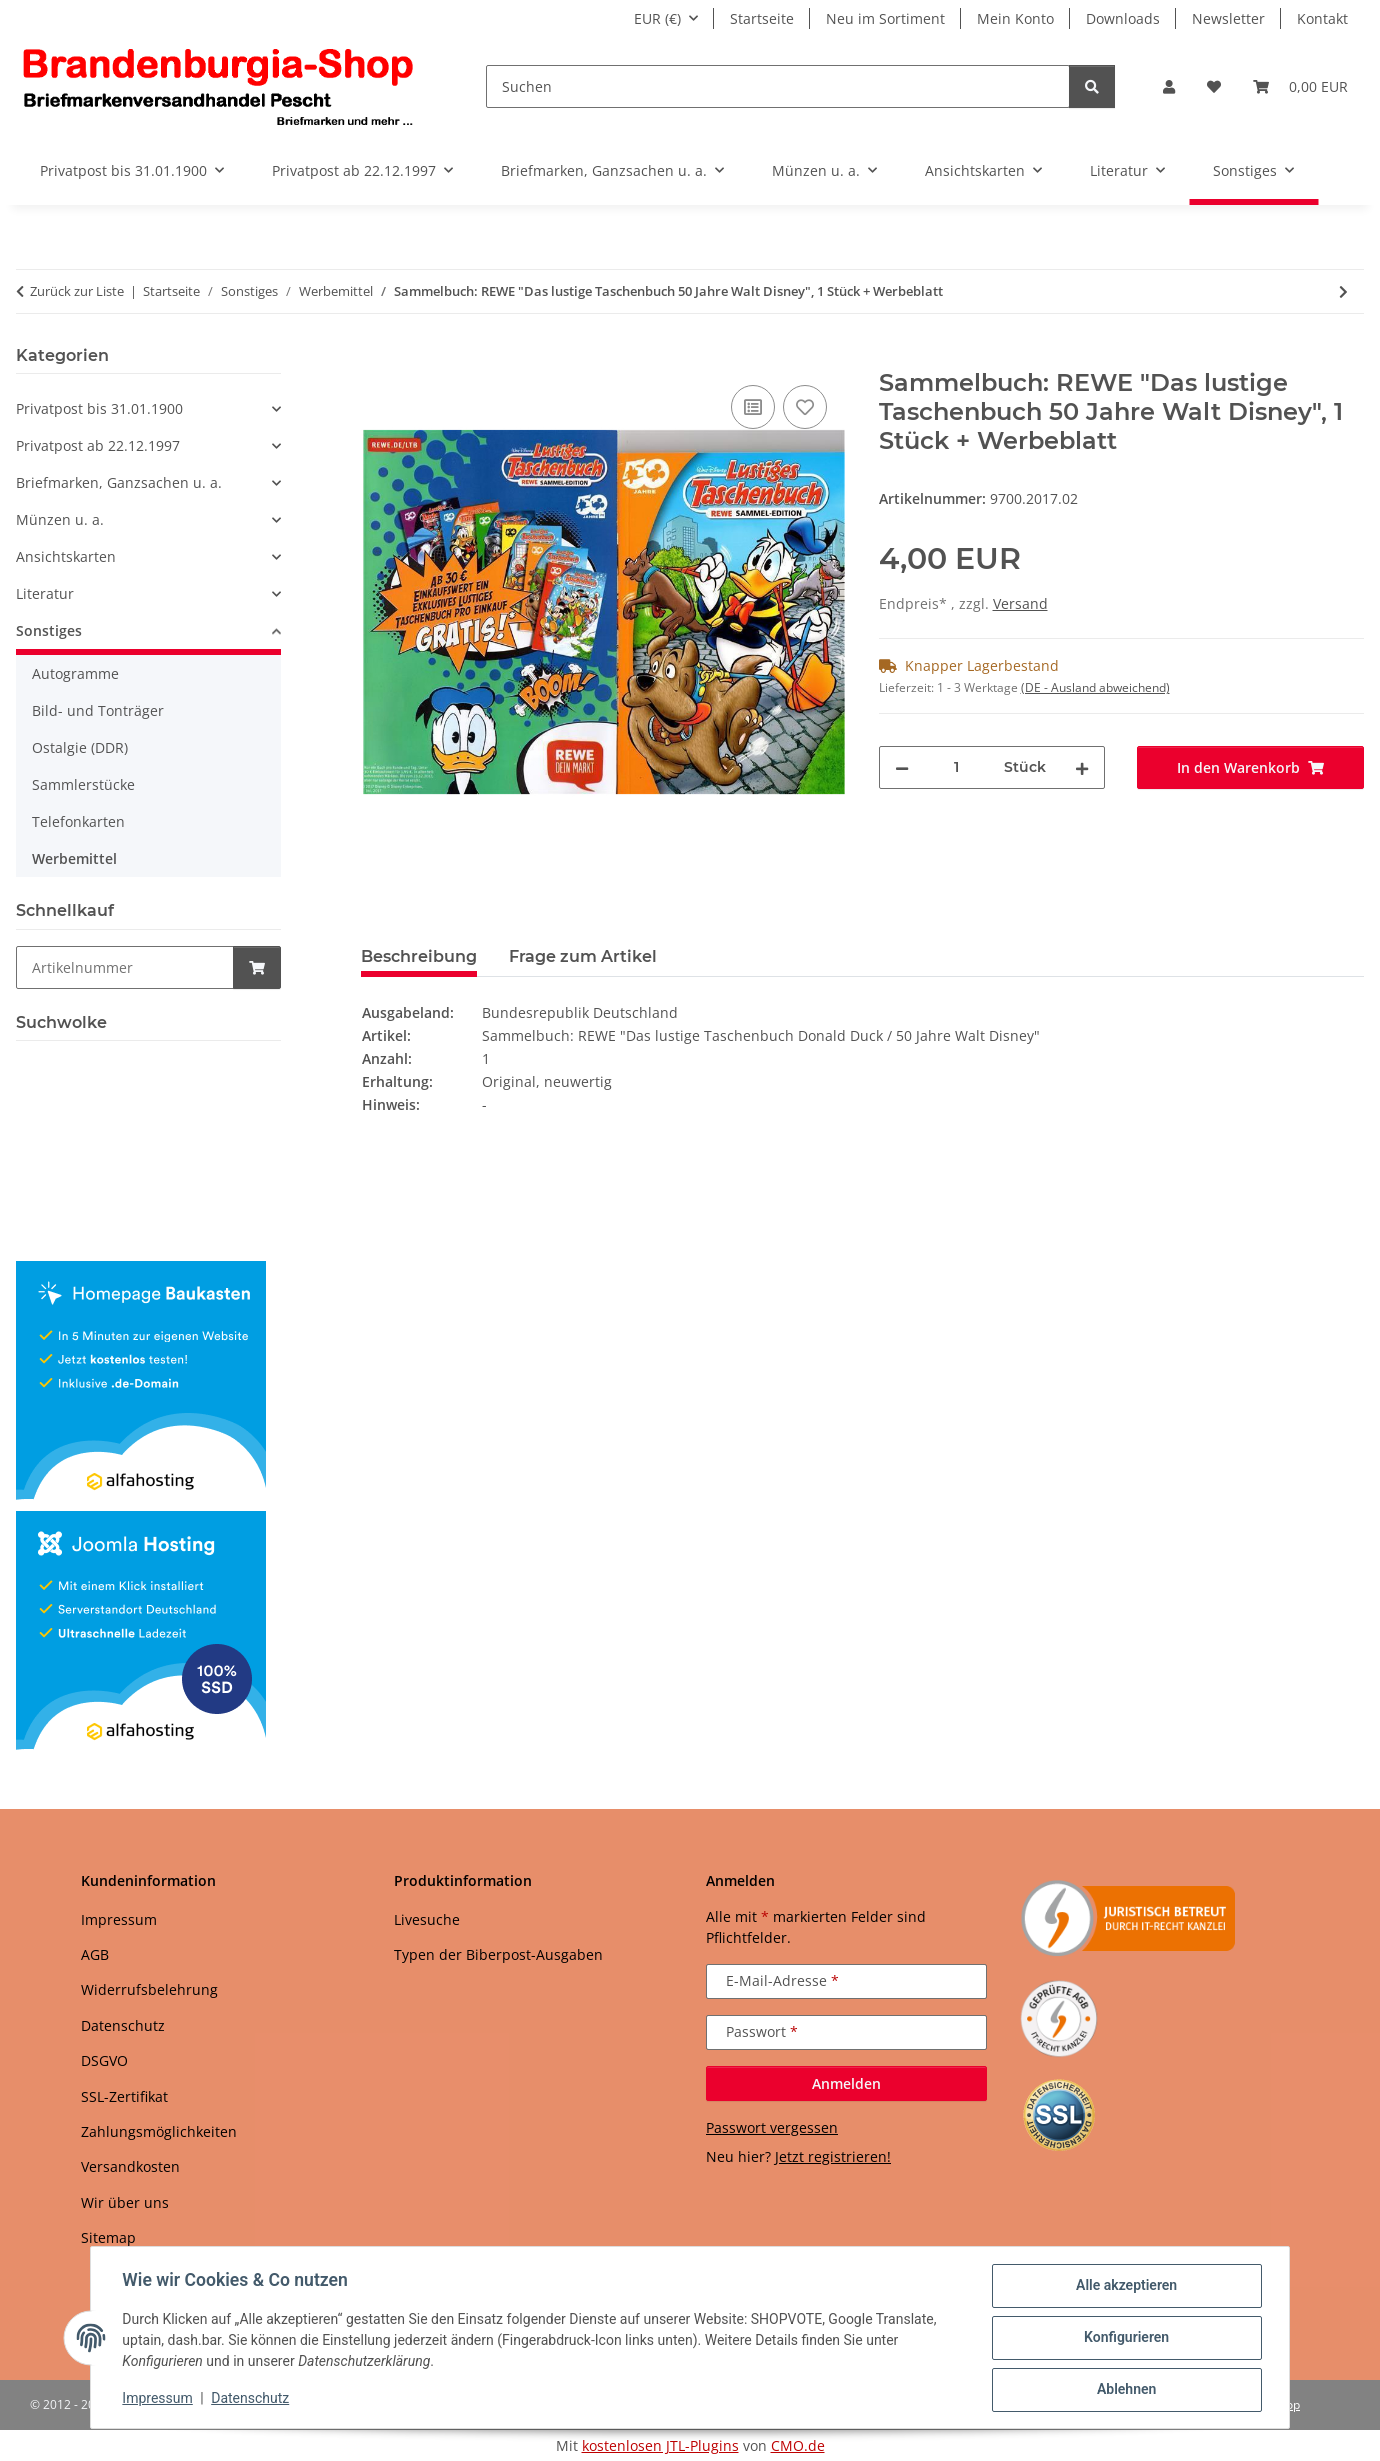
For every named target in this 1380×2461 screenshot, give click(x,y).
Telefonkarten (78, 821)
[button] (1169, 86)
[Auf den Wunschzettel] (805, 407)
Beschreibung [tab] (419, 956)
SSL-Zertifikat (124, 2096)
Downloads (1123, 18)
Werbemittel (74, 858)
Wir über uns (125, 2202)
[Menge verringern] (902, 767)
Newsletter (1228, 18)
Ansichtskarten (66, 556)
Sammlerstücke (83, 784)
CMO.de (798, 2445)
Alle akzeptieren (1125, 2286)
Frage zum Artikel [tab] (583, 956)
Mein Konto (1015, 18)
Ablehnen (1125, 2390)
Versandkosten (130, 2166)
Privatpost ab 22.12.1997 (98, 445)
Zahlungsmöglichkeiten (159, 2131)
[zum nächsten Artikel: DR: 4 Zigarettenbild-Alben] (1343, 291)
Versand (1020, 603)
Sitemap (108, 2237)
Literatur (45, 593)
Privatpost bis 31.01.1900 (99, 408)
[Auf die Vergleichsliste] (753, 407)
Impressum (158, 2399)
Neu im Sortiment (885, 18)
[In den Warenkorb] (377, 358)
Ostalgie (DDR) (80, 747)
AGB (95, 1954)
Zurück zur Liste (77, 291)
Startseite (762, 18)
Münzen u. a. (60, 519)
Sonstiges (49, 630)
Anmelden (846, 2083)
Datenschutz (251, 2399)
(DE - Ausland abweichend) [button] (1095, 687)
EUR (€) (657, 18)
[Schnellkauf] (125, 967)
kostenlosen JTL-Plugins (660, 2445)
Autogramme (75, 673)
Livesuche (427, 1919)
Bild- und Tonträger (98, 710)
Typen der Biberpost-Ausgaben (498, 1954)
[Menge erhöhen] (1082, 767)
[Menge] (957, 767)
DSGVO (104, 2060)
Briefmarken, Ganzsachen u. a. (119, 482)
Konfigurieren (1125, 2338)
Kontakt (1322, 18)
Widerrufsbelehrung (149, 1989)
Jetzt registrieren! (833, 2156)
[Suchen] (778, 86)
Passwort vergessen (772, 2127)
